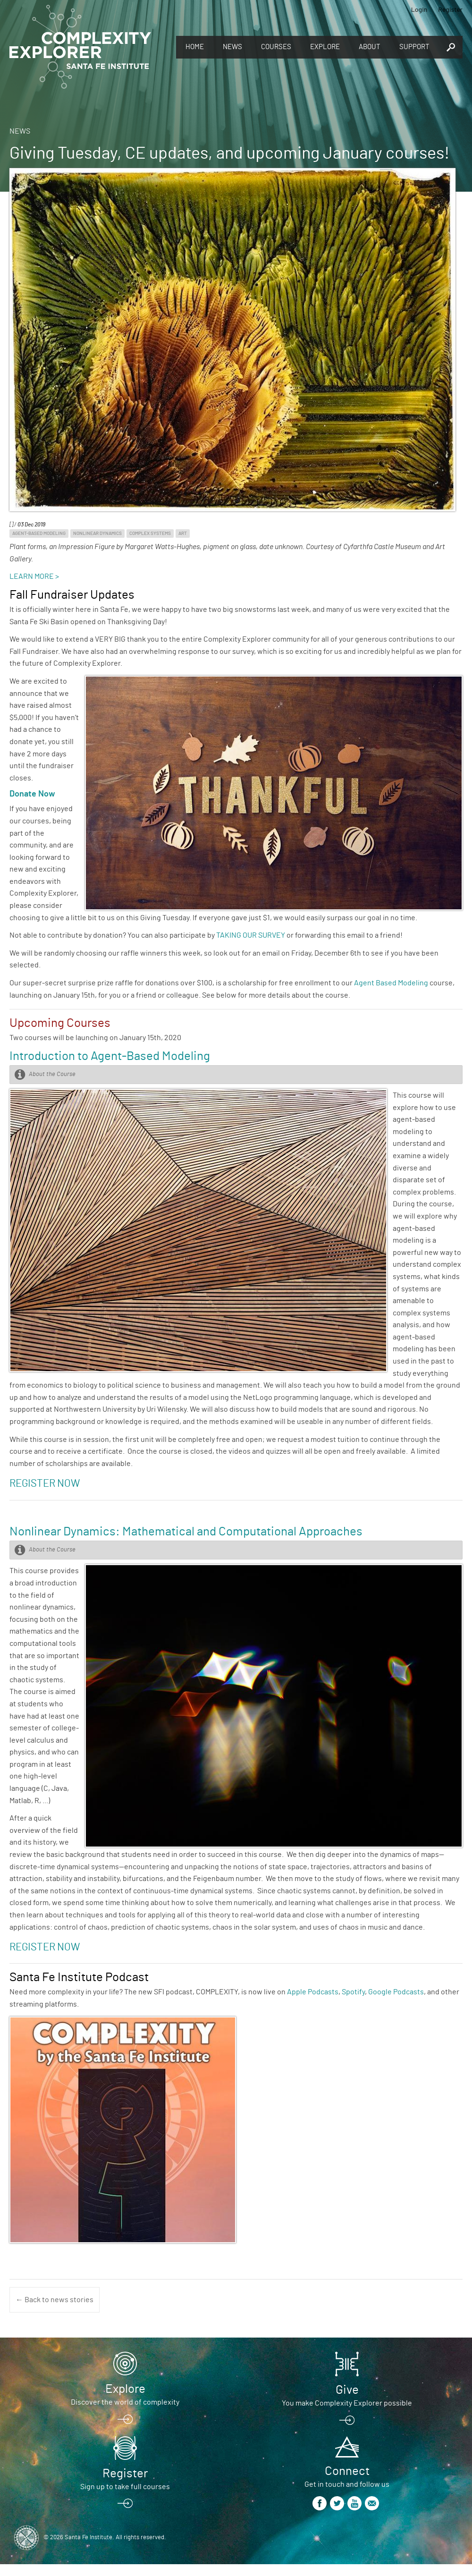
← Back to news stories (54, 2300)
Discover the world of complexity (125, 2402)
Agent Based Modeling (391, 983)
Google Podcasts (396, 1992)
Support (414, 47)
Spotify (353, 1992)
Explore (325, 47)
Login (419, 9)
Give (347, 2390)
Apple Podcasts (312, 1992)
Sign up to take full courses (125, 2487)
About (369, 47)
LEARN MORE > (34, 576)
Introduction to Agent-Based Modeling (109, 1056)
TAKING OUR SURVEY (251, 935)
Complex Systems (150, 533)
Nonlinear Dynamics (97, 533)
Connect (347, 2471)
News (232, 47)
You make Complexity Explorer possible (347, 2403)
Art (182, 533)
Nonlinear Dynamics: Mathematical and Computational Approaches (185, 1531)
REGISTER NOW (44, 1947)
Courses (276, 47)
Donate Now (32, 794)
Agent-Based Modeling (39, 533)
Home (194, 47)
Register (450, 9)
